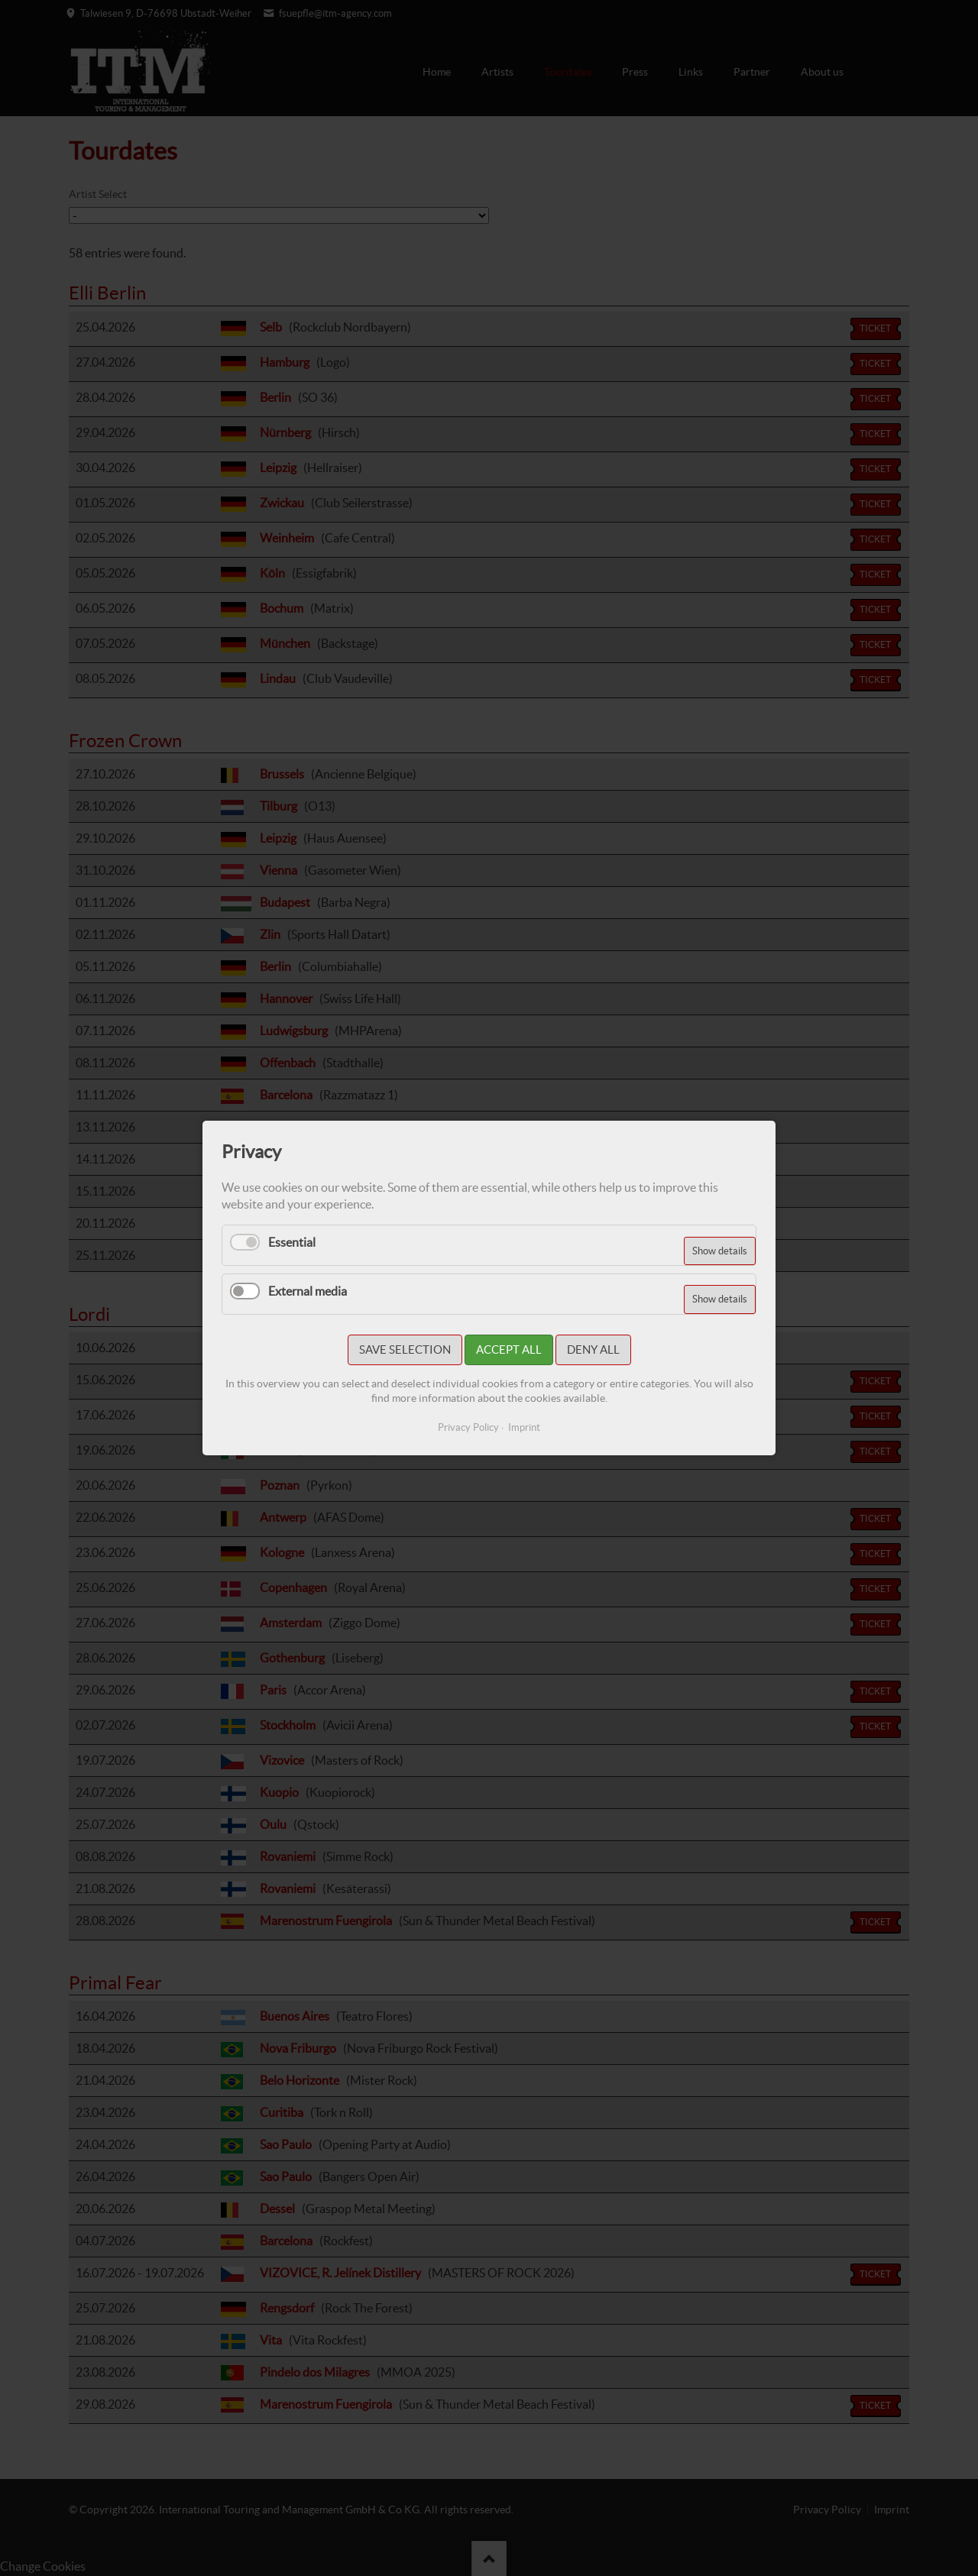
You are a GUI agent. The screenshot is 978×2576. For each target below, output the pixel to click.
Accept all (509, 1349)
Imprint (524, 1427)
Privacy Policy (468, 1427)
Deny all (593, 1349)
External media (307, 1291)
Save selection (405, 1349)
